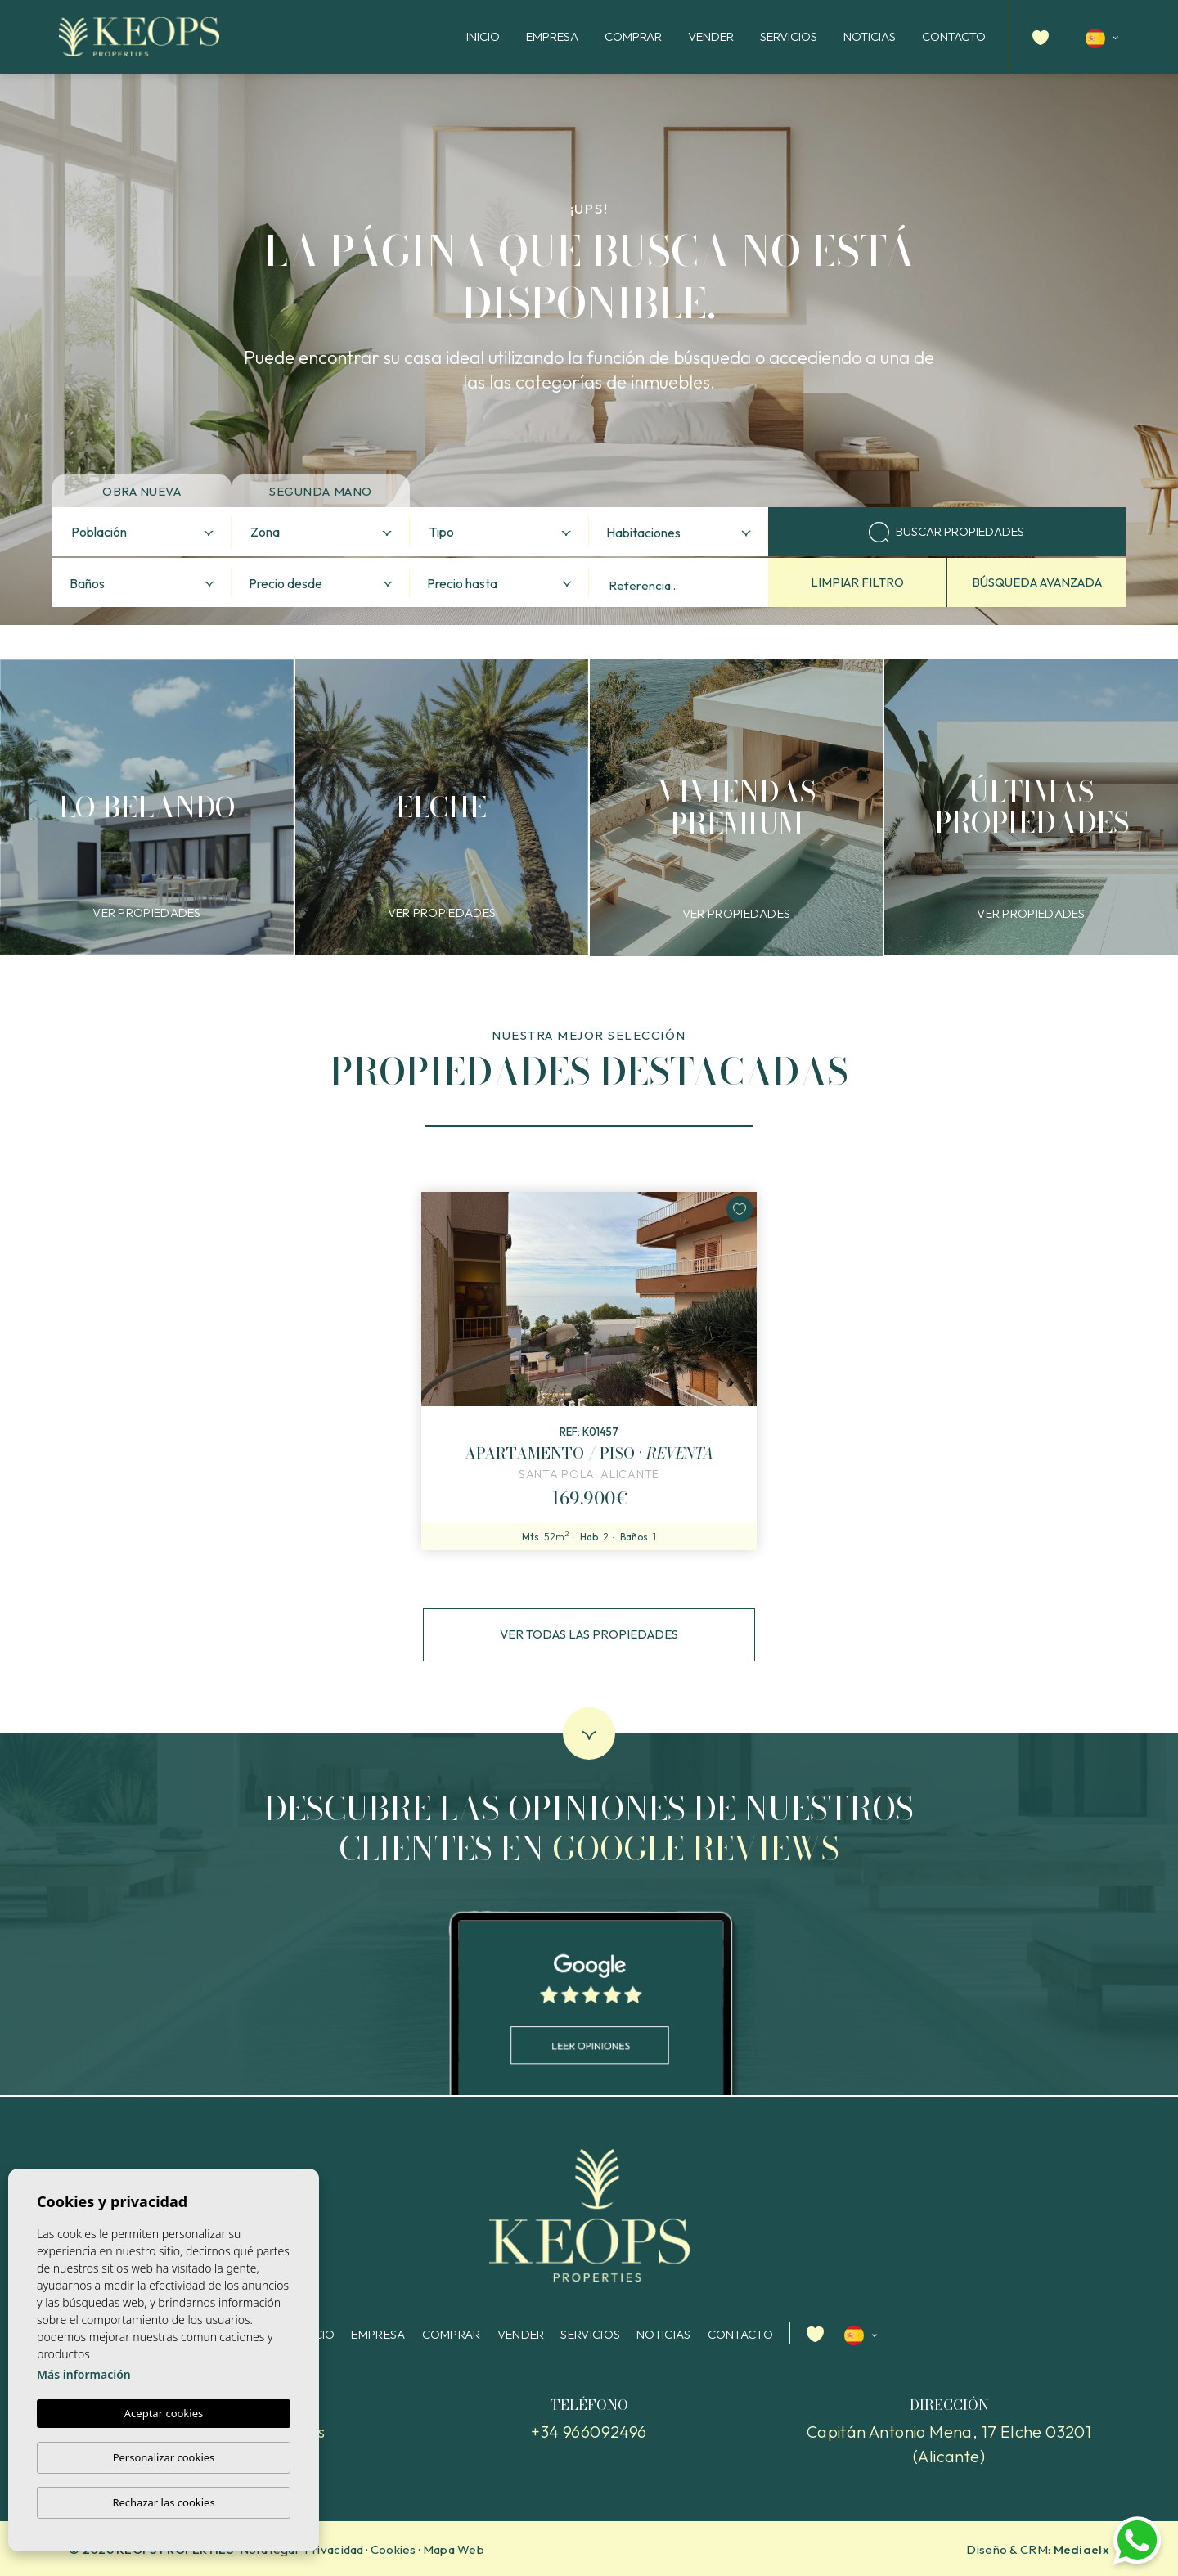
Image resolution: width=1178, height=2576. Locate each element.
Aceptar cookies (163, 2414)
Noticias (869, 36)
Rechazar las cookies (163, 2502)
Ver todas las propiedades (589, 1634)
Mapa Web (453, 2549)
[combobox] (142, 531)
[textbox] (146, 533)
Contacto (954, 36)
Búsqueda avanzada (1037, 582)
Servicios (788, 36)
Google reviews (695, 1848)
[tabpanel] (589, 1371)
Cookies (393, 2549)
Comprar (633, 36)
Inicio (483, 36)
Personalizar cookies (164, 2457)
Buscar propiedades (946, 532)
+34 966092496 (588, 2431)
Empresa (552, 36)
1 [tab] (589, 1119)
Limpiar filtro (857, 582)
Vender (711, 36)
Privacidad (334, 2549)
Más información (84, 2375)
